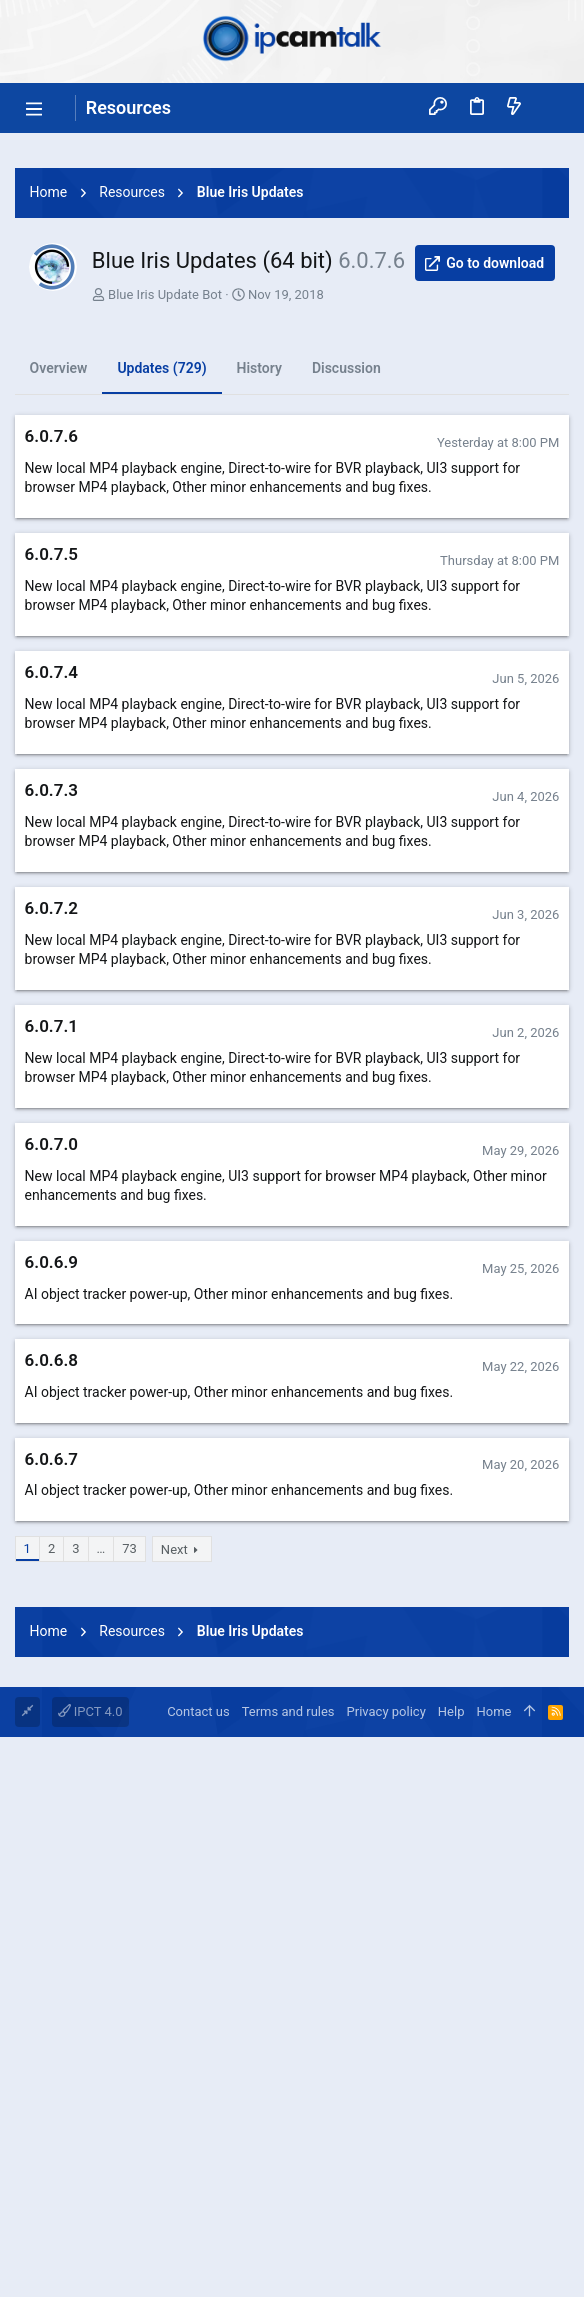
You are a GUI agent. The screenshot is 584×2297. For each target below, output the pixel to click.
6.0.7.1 (51, 1306)
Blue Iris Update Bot (165, 574)
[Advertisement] (292, 283)
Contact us (198, 2271)
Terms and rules (288, 2271)
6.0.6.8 (51, 1640)
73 (129, 1828)
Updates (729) (161, 648)
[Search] (549, 107)
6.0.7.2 (51, 1188)
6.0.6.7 (51, 1739)
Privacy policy (386, 2271)
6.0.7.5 (51, 834)
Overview (59, 648)
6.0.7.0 (51, 1424)
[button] (35, 108)
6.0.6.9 (51, 1542)
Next (174, 1829)
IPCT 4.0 (90, 2271)
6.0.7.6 (51, 716)
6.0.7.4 (51, 952)
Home (493, 2271)
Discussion (346, 648)
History (259, 648)
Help (451, 2271)
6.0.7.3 (51, 1070)
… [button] (101, 1828)
